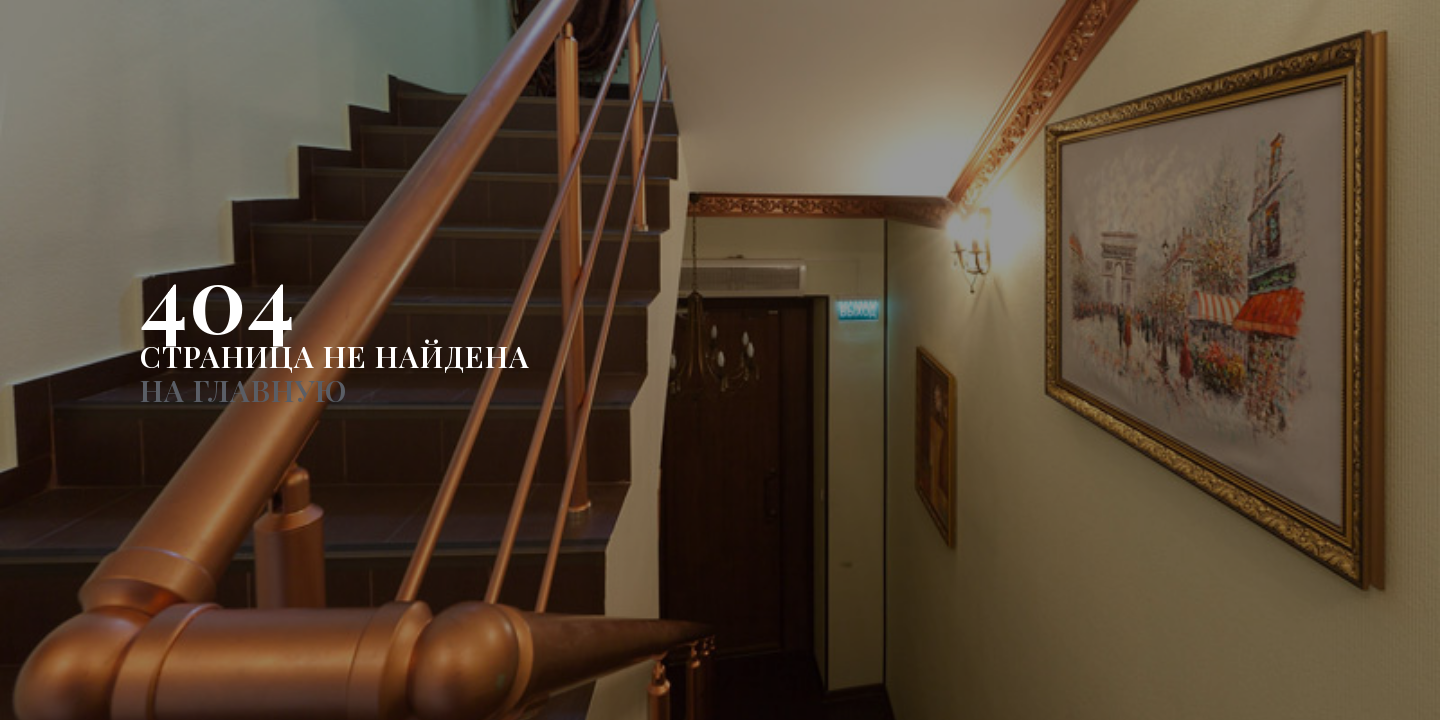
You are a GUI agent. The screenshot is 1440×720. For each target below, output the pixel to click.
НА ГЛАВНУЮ (243, 390)
